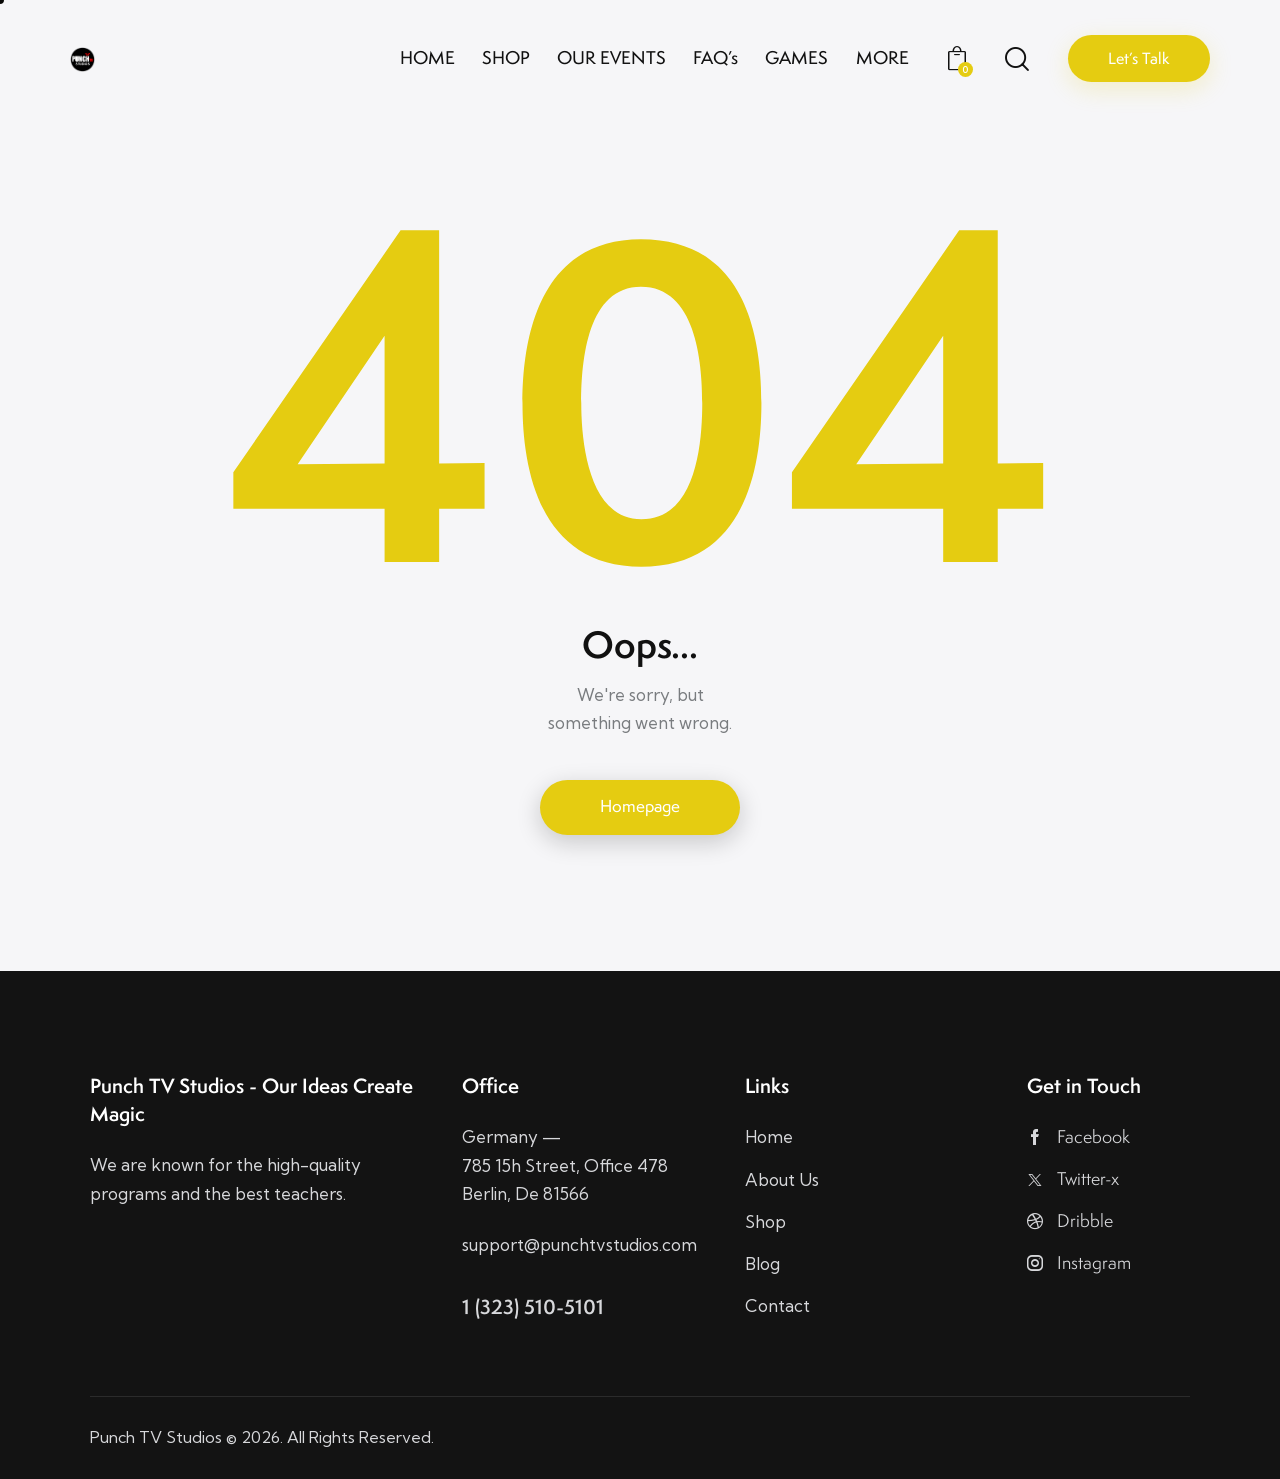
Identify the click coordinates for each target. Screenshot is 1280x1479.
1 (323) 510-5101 (533, 1306)
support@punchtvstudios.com (579, 1244)
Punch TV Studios (156, 1437)
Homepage (640, 806)
